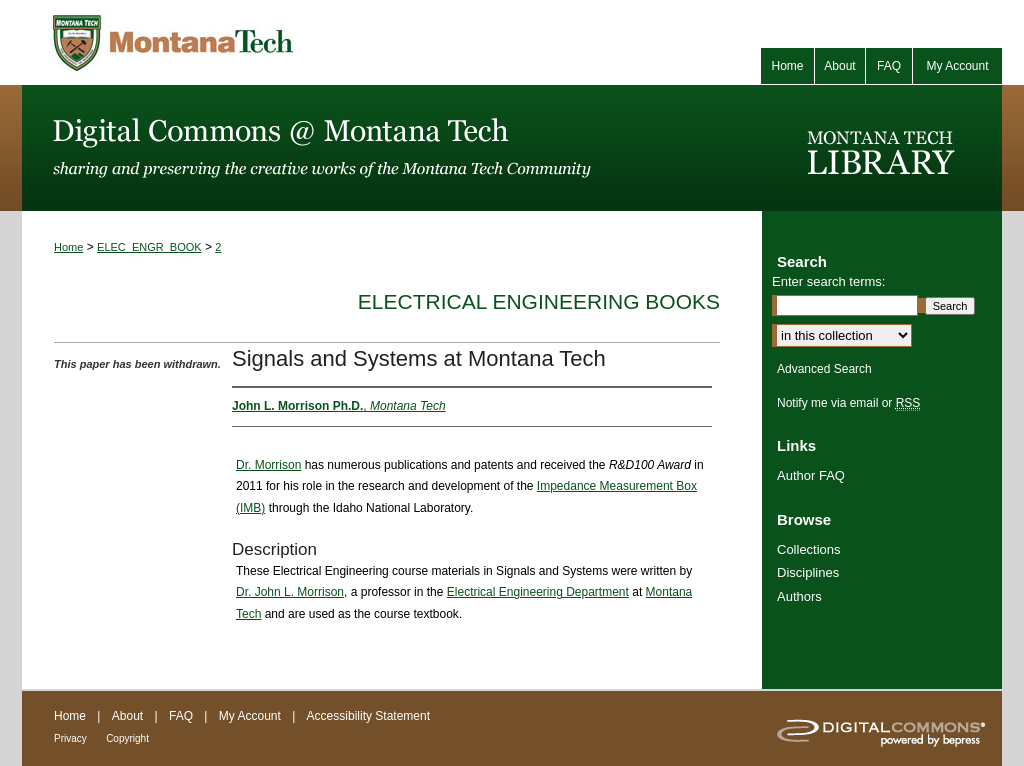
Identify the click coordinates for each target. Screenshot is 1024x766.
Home (68, 247)
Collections (809, 549)
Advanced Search (824, 369)
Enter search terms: (828, 281)
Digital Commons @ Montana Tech (392, 148)
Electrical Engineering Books (539, 301)
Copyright (127, 738)
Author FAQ (811, 475)
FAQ (181, 716)
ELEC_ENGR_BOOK (149, 247)
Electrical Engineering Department (538, 592)
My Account (250, 716)
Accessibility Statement (368, 716)
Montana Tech (262, 42)
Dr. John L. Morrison (290, 592)
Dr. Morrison (268, 465)
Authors (799, 596)
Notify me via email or (848, 403)
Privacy (70, 738)
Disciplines (808, 572)
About (127, 716)
